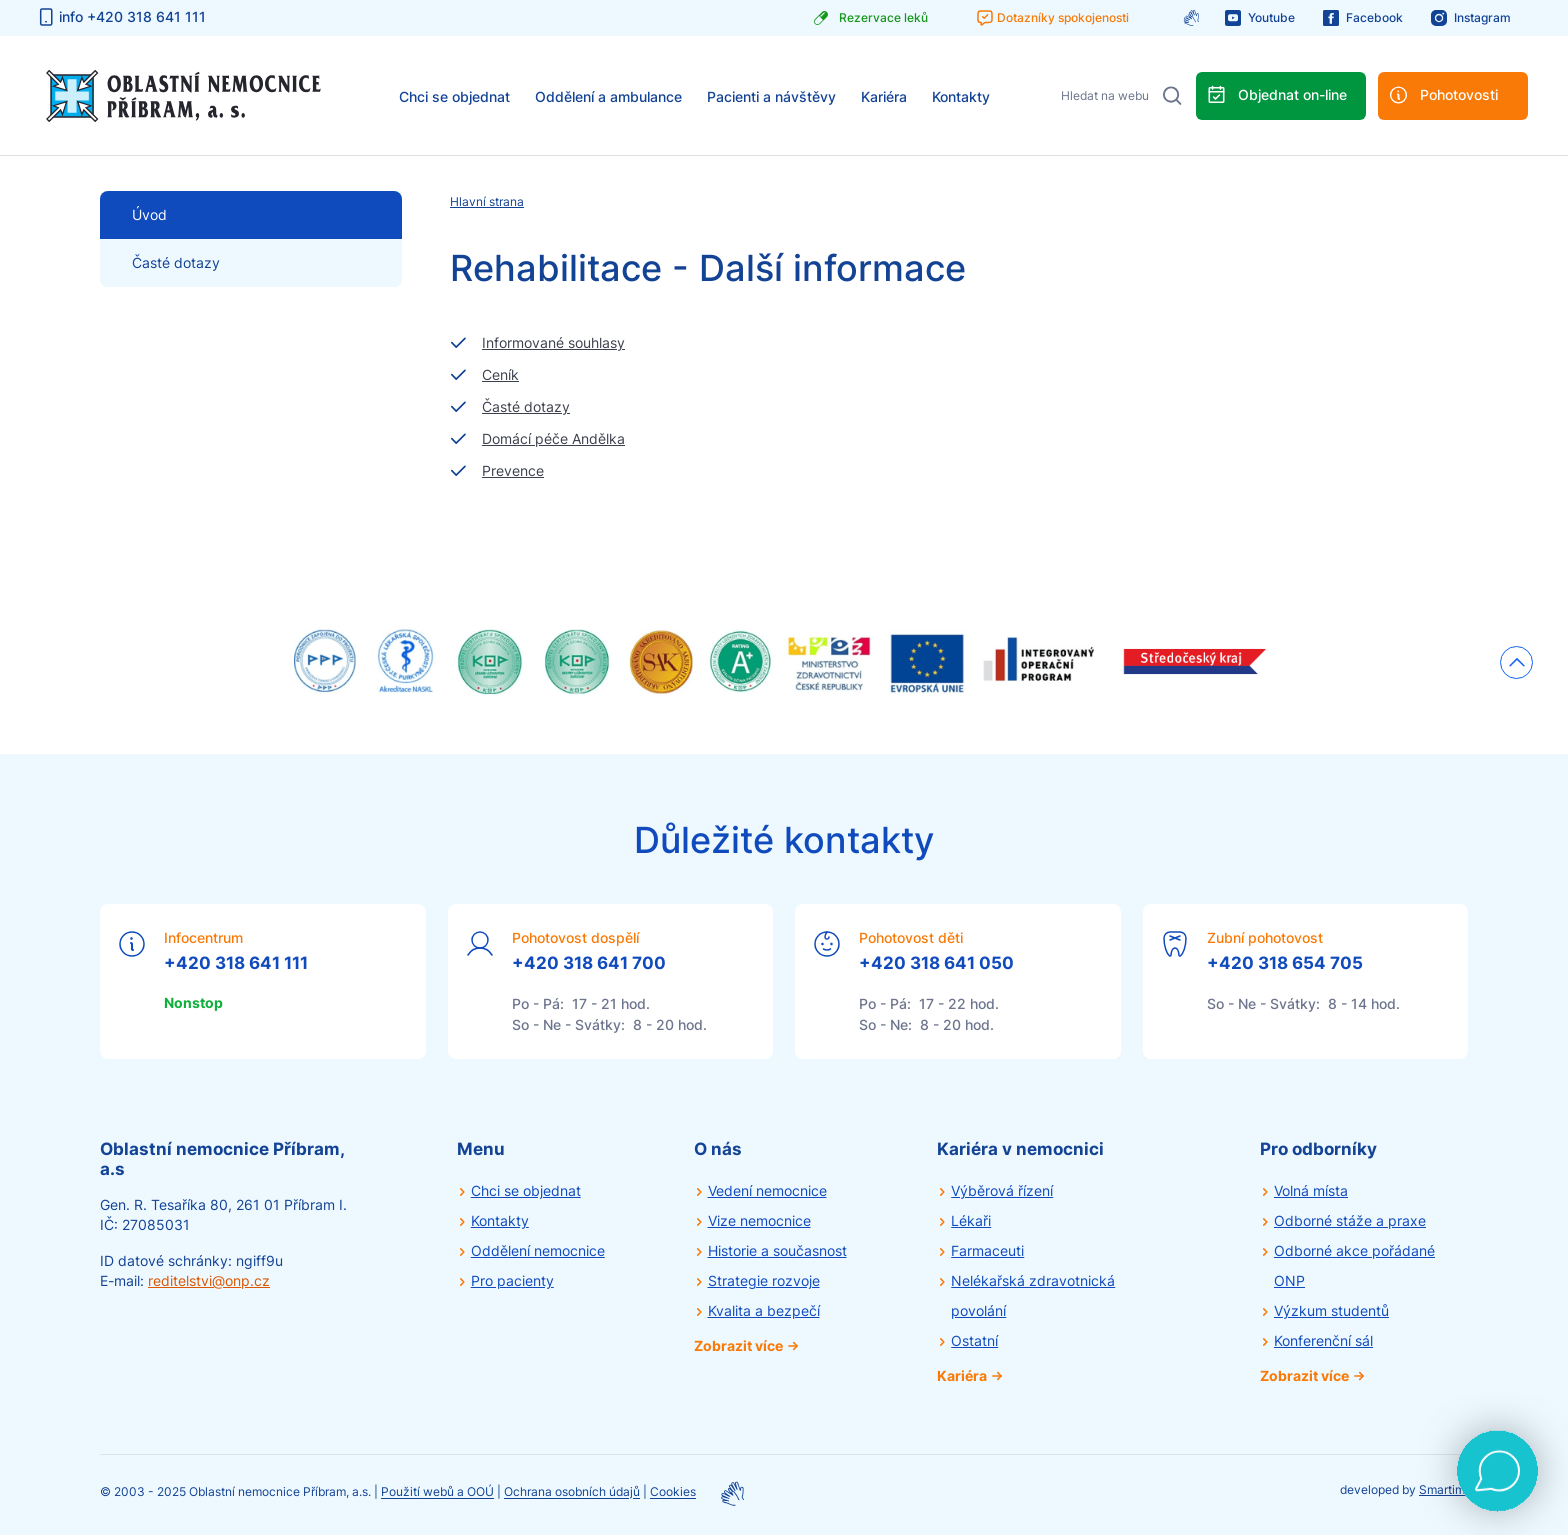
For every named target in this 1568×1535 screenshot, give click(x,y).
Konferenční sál (1323, 1340)
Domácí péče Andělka (553, 438)
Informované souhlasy (553, 342)
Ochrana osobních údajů (572, 1492)
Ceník (500, 374)
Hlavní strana (487, 201)
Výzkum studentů (1331, 1310)
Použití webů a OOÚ (437, 1492)
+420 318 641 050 (936, 963)
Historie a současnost (777, 1250)
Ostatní (974, 1340)
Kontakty (961, 96)
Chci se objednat (454, 96)
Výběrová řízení (1002, 1190)
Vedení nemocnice (767, 1190)
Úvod (149, 214)
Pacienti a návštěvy (771, 96)
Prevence (513, 470)
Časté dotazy (176, 262)
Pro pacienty (512, 1280)
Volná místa (1311, 1190)
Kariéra (884, 96)
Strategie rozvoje (764, 1280)
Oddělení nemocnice (538, 1250)
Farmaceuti (987, 1250)
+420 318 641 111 (236, 963)
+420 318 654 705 (1285, 963)
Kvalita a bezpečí (764, 1310)
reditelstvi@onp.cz (209, 1280)
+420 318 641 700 (589, 963)
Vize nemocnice (759, 1220)
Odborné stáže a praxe (1350, 1220)
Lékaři (971, 1220)
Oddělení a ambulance (608, 96)
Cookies (673, 1492)
